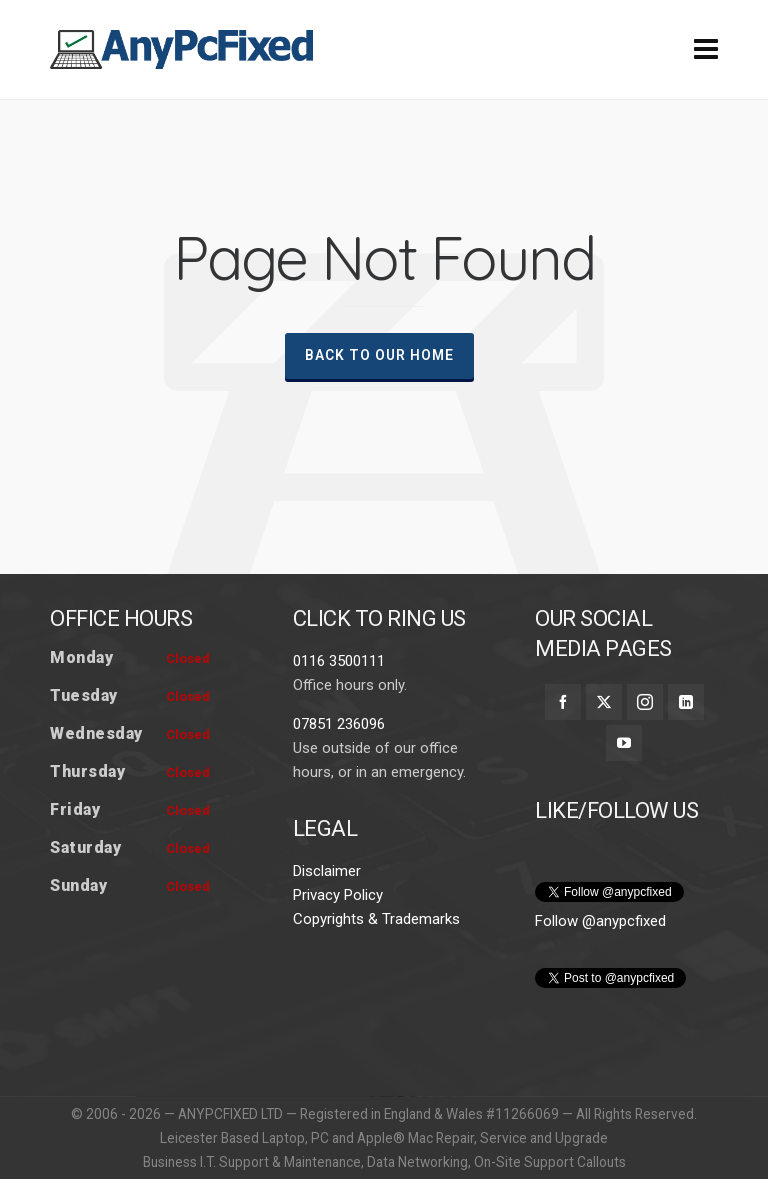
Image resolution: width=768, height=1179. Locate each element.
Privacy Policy (338, 895)
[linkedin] (686, 702)
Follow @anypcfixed (600, 921)
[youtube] (624, 743)
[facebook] (563, 702)
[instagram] (645, 702)
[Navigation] (706, 50)
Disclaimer (327, 871)
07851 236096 (339, 724)
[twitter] (604, 702)
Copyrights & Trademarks (376, 919)
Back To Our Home (379, 355)
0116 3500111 (339, 661)
